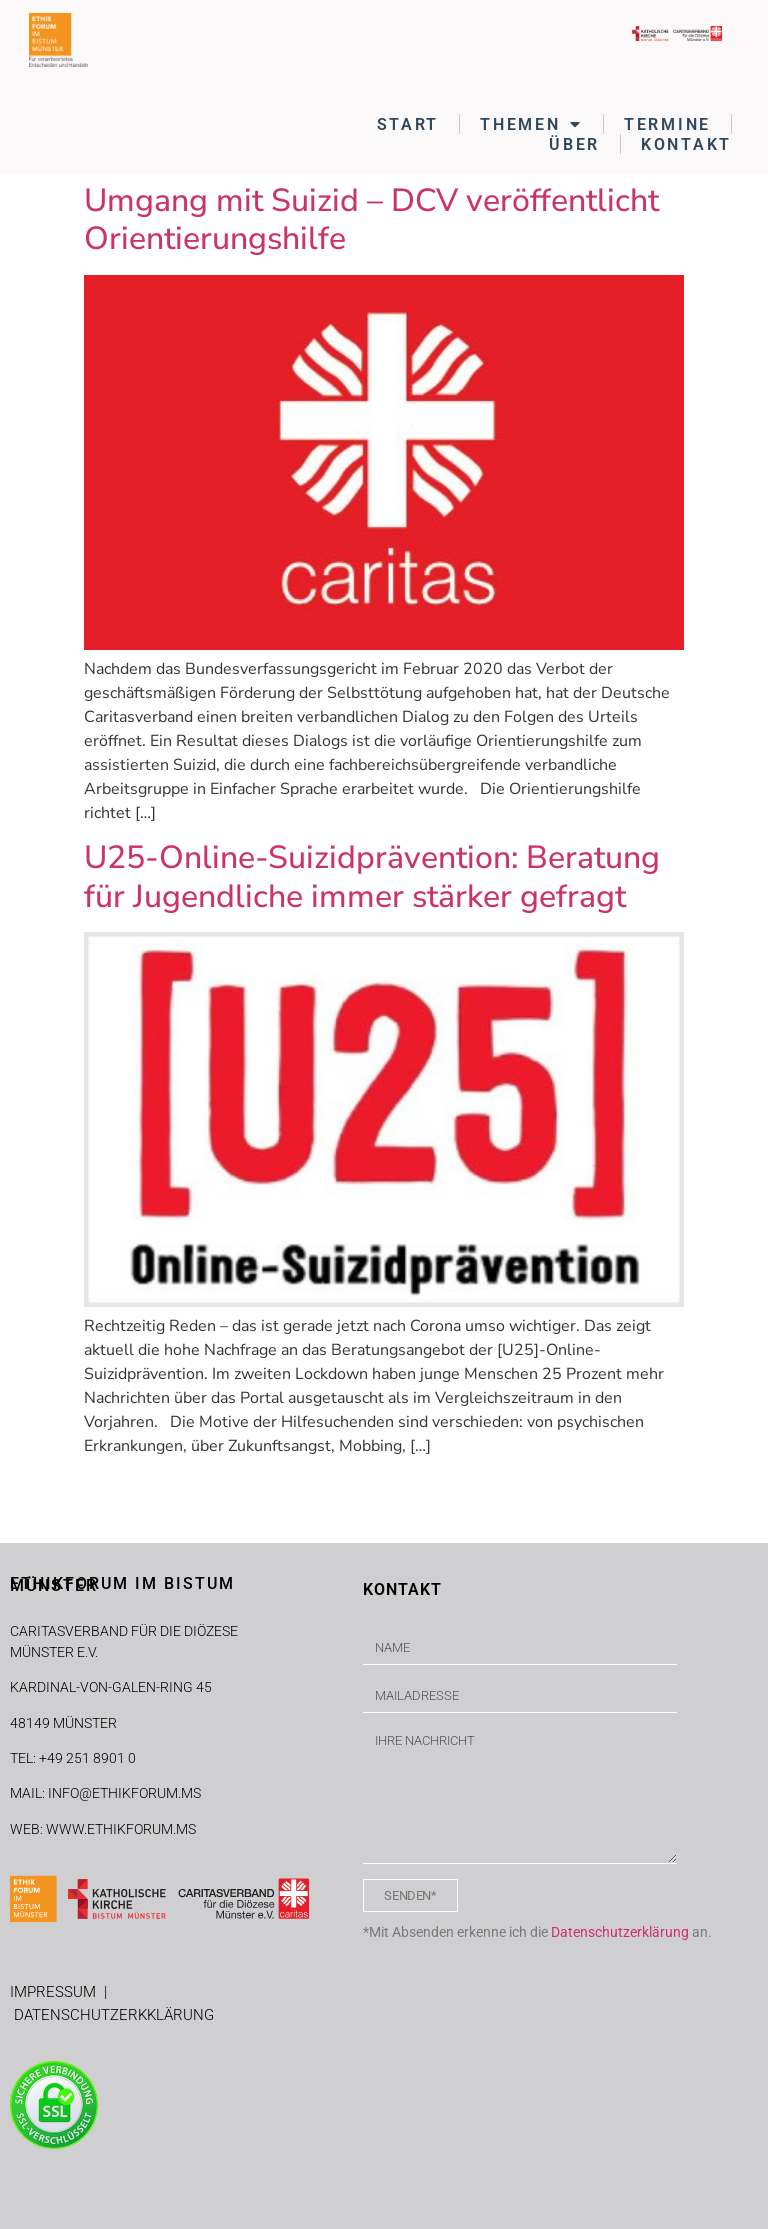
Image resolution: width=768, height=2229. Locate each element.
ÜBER (574, 144)
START (408, 124)
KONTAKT (686, 144)
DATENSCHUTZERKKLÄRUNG (114, 2015)
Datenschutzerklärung (620, 1932)
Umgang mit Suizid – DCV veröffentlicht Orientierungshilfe (371, 219)
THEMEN (531, 124)
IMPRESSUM (57, 1992)
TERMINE (667, 124)
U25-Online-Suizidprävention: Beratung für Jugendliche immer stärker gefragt (372, 876)
